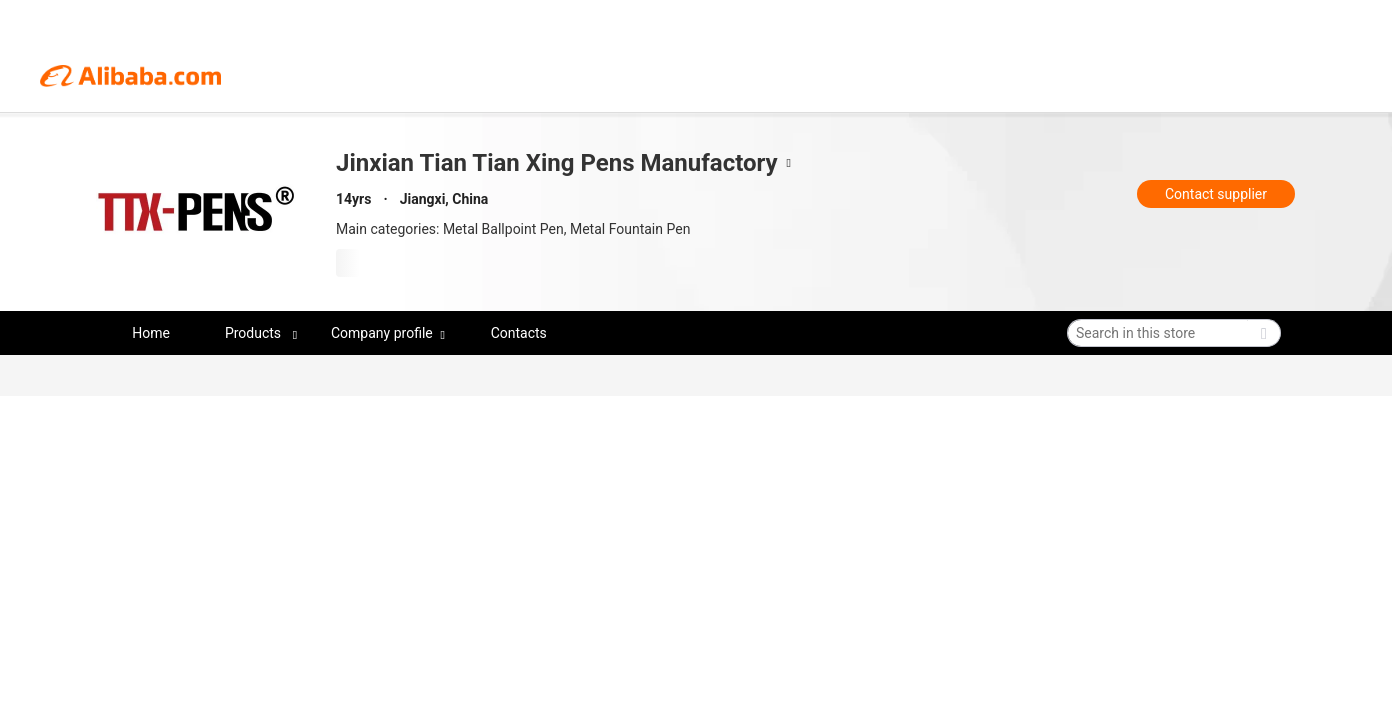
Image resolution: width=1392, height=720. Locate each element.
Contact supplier (1216, 194)
